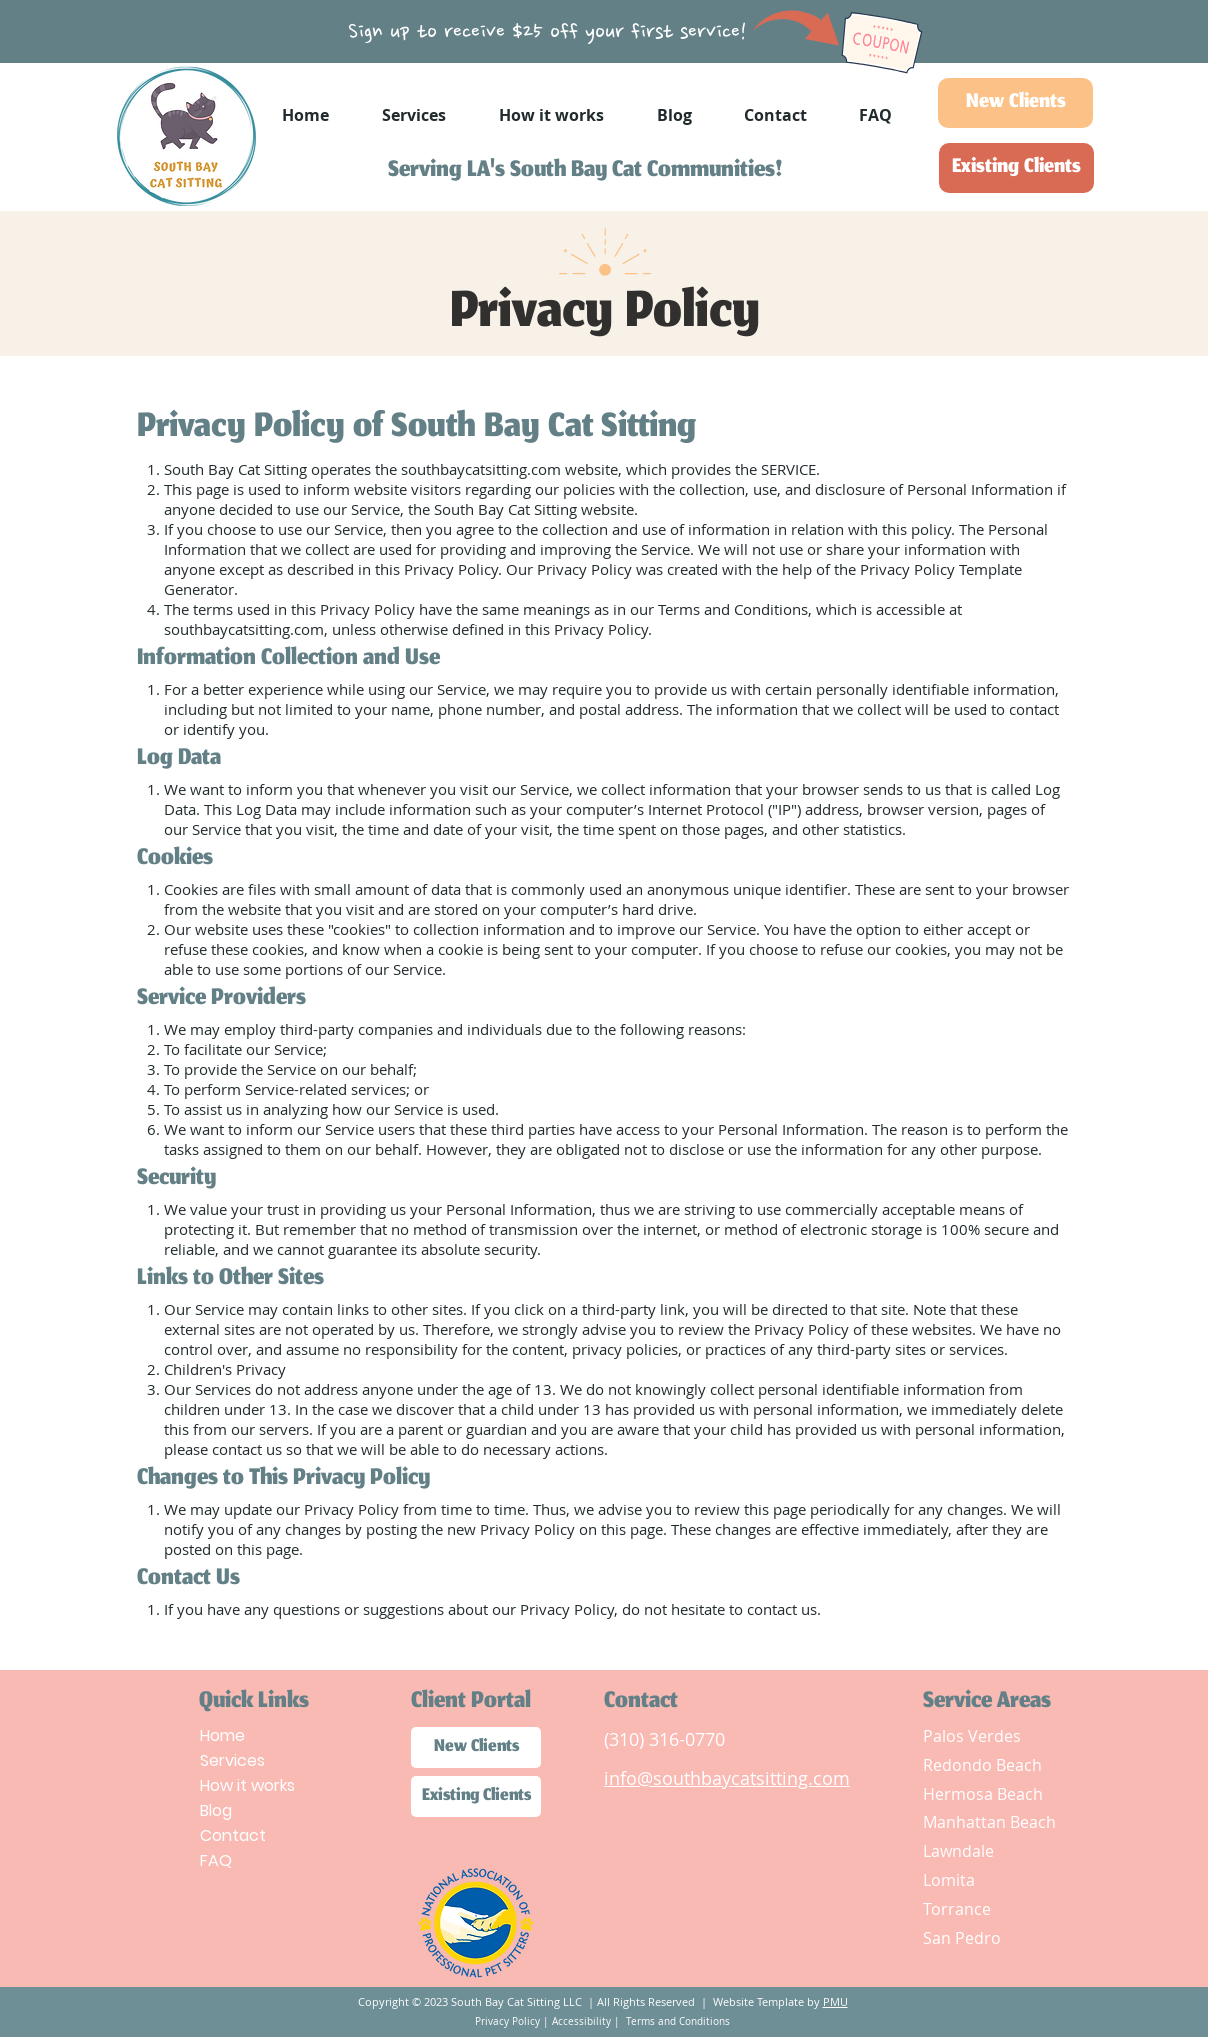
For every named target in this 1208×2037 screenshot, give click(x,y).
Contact (233, 1835)
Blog (216, 1810)
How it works (247, 1785)
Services (232, 1760)
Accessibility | (587, 2021)
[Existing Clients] (1016, 168)
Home (222, 1735)
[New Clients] (1015, 103)
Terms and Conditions (676, 2021)
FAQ (216, 1860)
